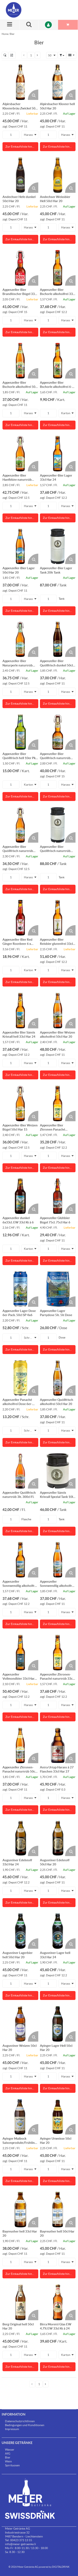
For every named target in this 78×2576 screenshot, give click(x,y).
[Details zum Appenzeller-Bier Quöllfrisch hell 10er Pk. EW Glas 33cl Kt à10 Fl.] (20, 732)
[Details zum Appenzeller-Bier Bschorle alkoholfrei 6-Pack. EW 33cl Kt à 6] (58, 361)
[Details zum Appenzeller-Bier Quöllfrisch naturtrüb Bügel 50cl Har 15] (20, 825)
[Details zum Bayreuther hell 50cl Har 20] (58, 2209)
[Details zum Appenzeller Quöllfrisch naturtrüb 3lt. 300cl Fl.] (20, 1471)
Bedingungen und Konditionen (24, 2425)
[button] (37, 55)
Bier (12, 34)
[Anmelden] (48, 25)
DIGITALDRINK (60, 2566)
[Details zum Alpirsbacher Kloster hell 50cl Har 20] (58, 82)
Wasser (9, 2449)
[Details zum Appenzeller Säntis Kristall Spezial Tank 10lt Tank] (58, 1471)
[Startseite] (25, 10)
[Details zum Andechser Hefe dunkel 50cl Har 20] (20, 175)
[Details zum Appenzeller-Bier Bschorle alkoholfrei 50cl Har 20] (20, 361)
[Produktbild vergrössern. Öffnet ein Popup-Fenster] (33, 95)
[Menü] (9, 25)
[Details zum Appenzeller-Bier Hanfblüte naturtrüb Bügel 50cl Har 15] (20, 453)
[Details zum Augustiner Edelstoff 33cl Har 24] (20, 1838)
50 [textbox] (49, 55)
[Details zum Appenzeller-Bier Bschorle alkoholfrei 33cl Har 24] (58, 268)
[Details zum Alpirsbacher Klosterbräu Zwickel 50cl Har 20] (20, 82)
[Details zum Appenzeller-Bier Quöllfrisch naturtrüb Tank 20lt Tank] (58, 825)
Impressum (12, 2429)
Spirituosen (12, 2465)
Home (5, 34)
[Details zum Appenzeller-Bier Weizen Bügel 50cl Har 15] (20, 1103)
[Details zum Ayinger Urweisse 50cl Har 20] (58, 2117)
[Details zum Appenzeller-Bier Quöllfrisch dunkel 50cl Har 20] (58, 639)
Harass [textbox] (28, 134)
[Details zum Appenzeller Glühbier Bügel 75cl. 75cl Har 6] (58, 1196)
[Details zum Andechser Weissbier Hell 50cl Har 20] (58, 175)
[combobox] (51, 55)
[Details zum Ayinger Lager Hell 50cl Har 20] (58, 2024)
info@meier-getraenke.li (20, 2544)
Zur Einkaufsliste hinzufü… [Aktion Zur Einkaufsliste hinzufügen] (21, 146)
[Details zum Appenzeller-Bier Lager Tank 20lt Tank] (58, 546)
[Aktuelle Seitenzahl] (31, 55)
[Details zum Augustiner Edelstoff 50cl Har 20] (58, 1838)
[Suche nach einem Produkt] (29, 25)
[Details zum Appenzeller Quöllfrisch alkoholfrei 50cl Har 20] (58, 1378)
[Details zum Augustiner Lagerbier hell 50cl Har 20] (20, 1931)
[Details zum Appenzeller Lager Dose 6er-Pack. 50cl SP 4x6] (20, 1289)
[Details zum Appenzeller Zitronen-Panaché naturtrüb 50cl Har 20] (20, 1745)
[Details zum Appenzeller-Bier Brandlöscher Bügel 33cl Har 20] (20, 268)
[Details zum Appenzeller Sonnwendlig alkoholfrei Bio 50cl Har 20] (58, 1559)
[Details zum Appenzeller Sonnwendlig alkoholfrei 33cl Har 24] (20, 1559)
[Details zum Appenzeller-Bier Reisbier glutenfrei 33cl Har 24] (58, 918)
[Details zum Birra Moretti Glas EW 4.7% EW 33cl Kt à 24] (58, 2302)
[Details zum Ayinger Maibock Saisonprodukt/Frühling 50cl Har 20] (20, 2117)
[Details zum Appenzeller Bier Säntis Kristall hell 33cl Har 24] (20, 1010)
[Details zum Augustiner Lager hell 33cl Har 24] (58, 1931)
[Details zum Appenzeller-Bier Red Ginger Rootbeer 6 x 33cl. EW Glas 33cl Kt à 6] (20, 918)
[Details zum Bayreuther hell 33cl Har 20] (20, 2209)
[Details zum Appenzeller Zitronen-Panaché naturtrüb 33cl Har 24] (58, 1652)
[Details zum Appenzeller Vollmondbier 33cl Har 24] (20, 1652)
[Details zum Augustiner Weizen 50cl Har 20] (20, 2024)
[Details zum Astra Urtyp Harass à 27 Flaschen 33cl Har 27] (58, 1745)
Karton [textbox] (65, 413)
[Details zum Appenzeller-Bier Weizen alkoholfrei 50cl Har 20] (58, 1010)
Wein (8, 2461)
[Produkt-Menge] (10, 135)
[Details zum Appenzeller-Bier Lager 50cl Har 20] (20, 546)
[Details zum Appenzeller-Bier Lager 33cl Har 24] (58, 453)
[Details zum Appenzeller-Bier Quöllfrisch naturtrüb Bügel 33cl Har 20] (58, 732)
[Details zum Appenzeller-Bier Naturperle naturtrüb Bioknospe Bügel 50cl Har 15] (20, 639)
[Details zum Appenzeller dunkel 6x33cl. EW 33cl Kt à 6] (20, 1196)
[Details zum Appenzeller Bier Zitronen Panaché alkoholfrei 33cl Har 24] (58, 1103)
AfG (7, 2453)
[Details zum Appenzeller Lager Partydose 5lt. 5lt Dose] (58, 1289)
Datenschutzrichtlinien (20, 2421)
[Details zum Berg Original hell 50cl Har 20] (20, 2302)
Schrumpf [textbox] (28, 1337)
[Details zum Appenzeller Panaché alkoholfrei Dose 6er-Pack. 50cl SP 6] (20, 1378)
